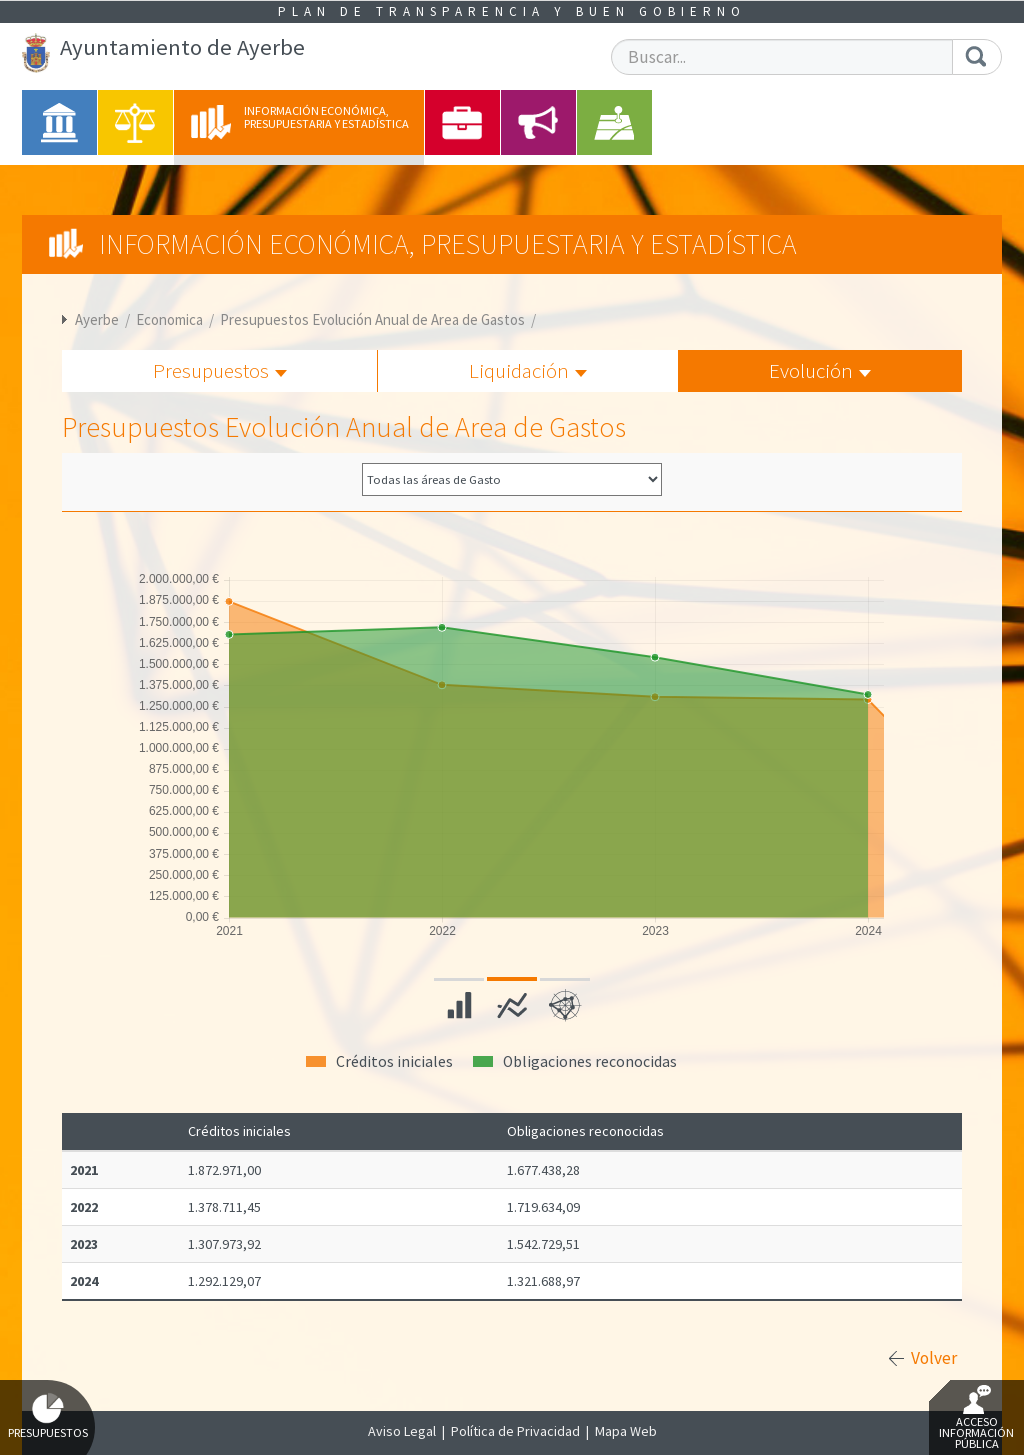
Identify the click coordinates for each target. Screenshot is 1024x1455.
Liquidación (528, 370)
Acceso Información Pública (976, 1418)
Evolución (820, 370)
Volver (934, 1358)
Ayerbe (97, 319)
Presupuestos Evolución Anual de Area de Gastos (372, 319)
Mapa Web (626, 1431)
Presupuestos (220, 370)
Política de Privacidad (515, 1431)
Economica (169, 319)
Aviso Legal (402, 1431)
